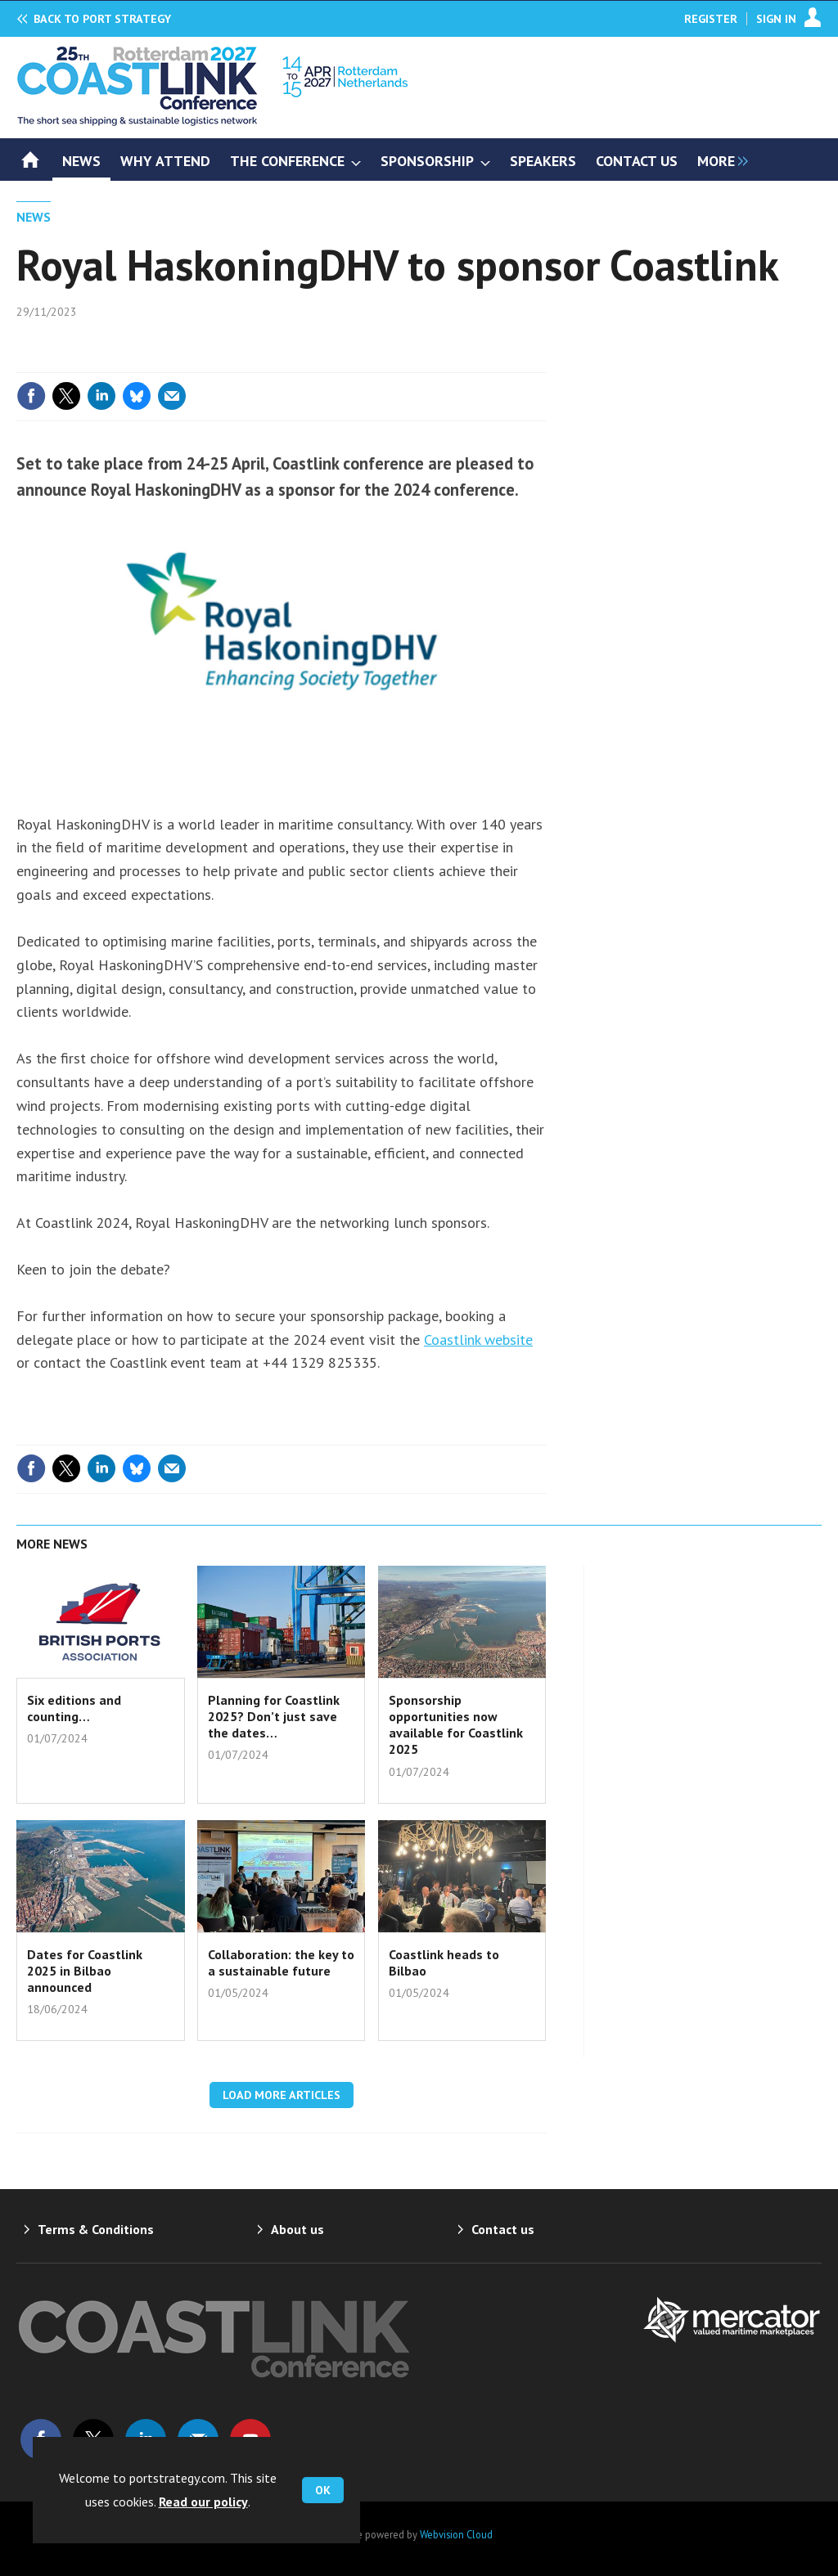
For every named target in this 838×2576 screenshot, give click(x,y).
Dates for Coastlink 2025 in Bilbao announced (84, 1971)
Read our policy (203, 2501)
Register (710, 18)
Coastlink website (478, 1339)
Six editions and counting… (74, 1708)
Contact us (502, 2229)
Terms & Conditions (96, 2229)
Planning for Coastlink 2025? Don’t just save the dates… (274, 1717)
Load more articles (281, 2095)
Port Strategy (102, 18)
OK (323, 2490)
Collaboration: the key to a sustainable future (281, 1962)
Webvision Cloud (456, 2534)
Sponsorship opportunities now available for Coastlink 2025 (456, 1725)
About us (297, 2229)
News (33, 217)
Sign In (776, 18)
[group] (718, 159)
